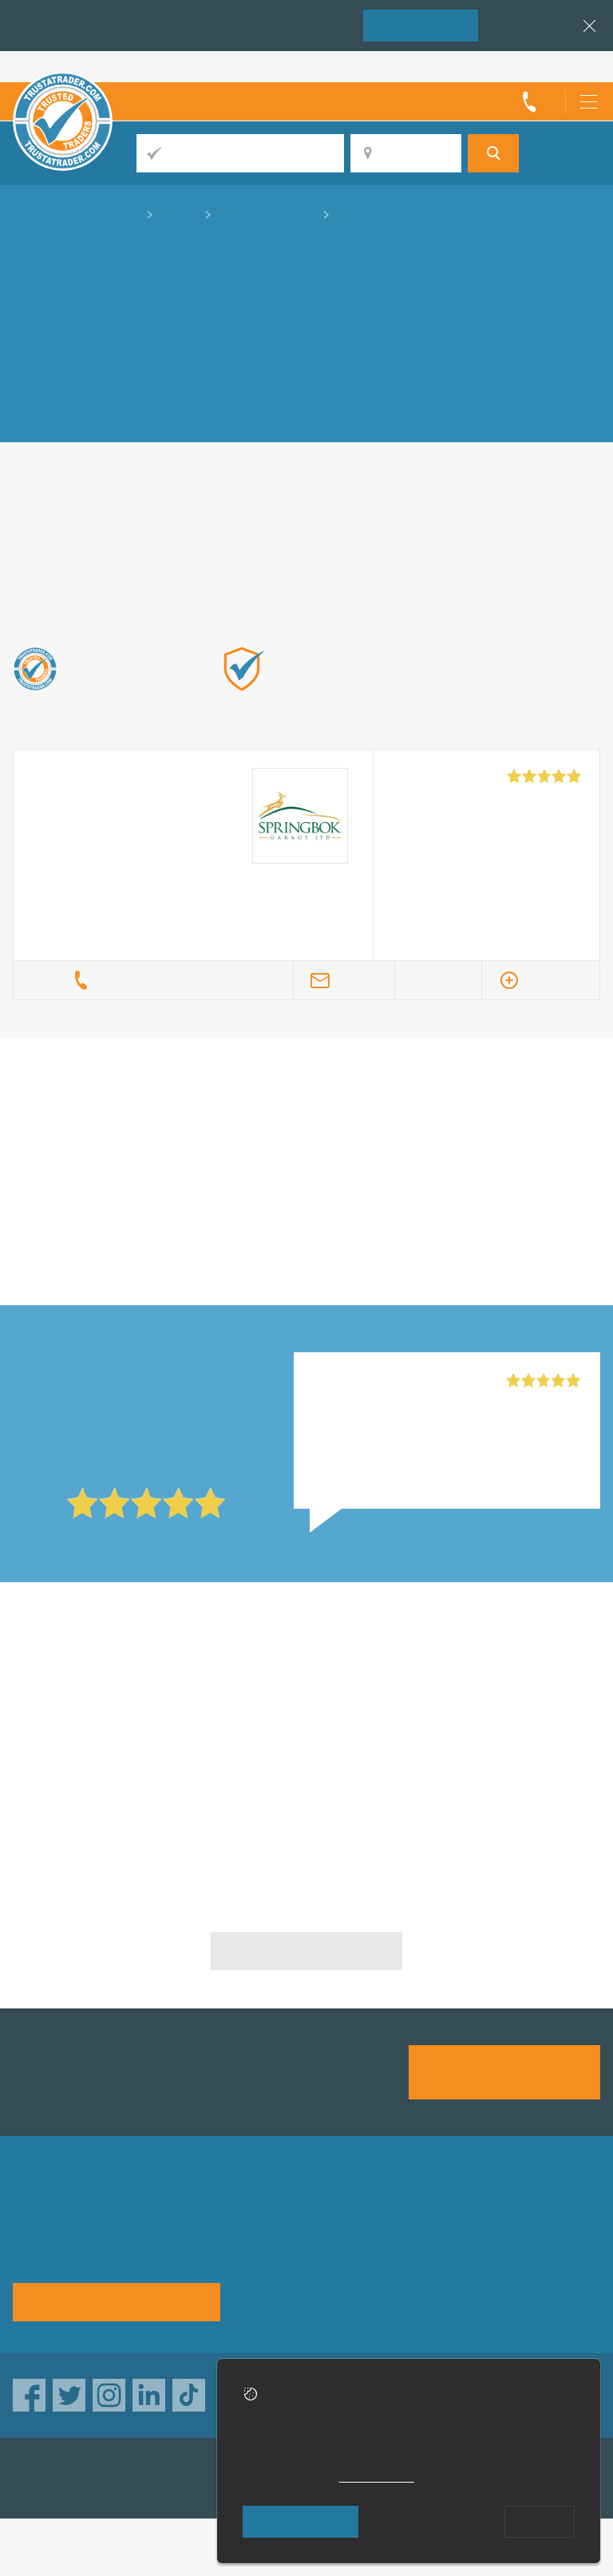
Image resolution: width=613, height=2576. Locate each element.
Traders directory (540, 2241)
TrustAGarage (214, 2477)
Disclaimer (398, 2266)
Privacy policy (286, 2241)
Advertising (523, 2215)
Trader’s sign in (558, 66)
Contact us (277, 2266)
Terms (264, 2292)
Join (420, 24)
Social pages (405, 2292)
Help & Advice (408, 2241)
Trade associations (422, 2215)
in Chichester (400, 1140)
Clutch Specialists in (200, 1684)
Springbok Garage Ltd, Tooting (402, 1380)
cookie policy (376, 2476)
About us (272, 2215)
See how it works (116, 2301)
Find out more (391, 713)
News (507, 2266)
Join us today (505, 2071)
